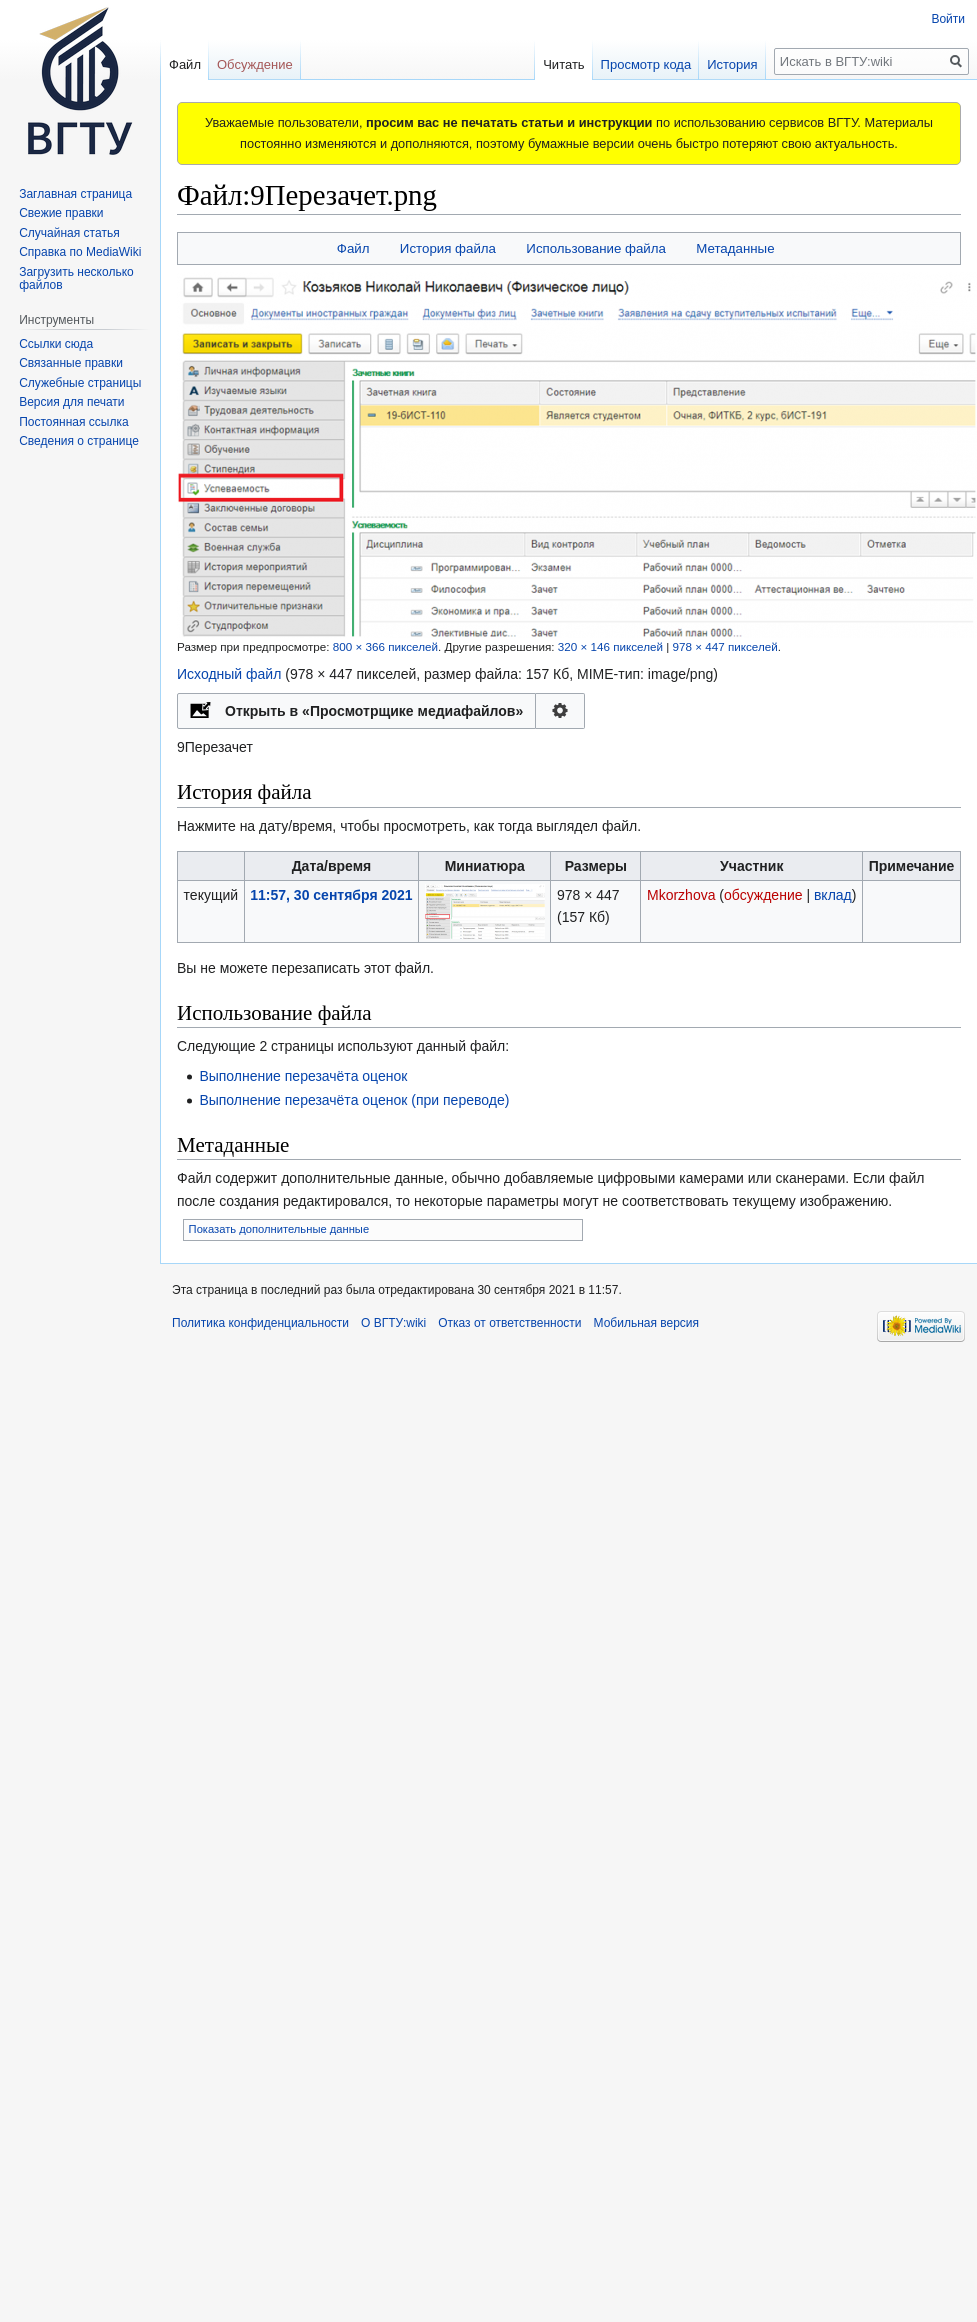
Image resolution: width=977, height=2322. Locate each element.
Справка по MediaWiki (80, 252)
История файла (448, 248)
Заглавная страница (75, 194)
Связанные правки (71, 363)
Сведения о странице (79, 441)
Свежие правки (61, 213)
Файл (353, 248)
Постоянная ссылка (73, 422)
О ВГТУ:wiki (393, 1323)
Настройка (560, 711)
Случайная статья (69, 233)
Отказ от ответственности (509, 1323)
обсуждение (763, 895)
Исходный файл (229, 674)
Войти (948, 19)
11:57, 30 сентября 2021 (331, 895)
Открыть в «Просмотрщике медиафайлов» (374, 711)
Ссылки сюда (56, 344)
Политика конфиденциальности (260, 1323)
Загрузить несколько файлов (76, 279)
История (710, 64)
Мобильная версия (647, 1323)
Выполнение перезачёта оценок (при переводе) (354, 1100)
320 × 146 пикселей (610, 646)
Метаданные (735, 248)
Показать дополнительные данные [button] (279, 1229)
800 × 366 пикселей (385, 646)
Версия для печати (71, 402)
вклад (833, 895)
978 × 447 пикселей (724, 646)
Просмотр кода (624, 64)
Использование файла (596, 248)
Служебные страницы (80, 383)
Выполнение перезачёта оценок (303, 1076)
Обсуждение (255, 64)
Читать (541, 64)
